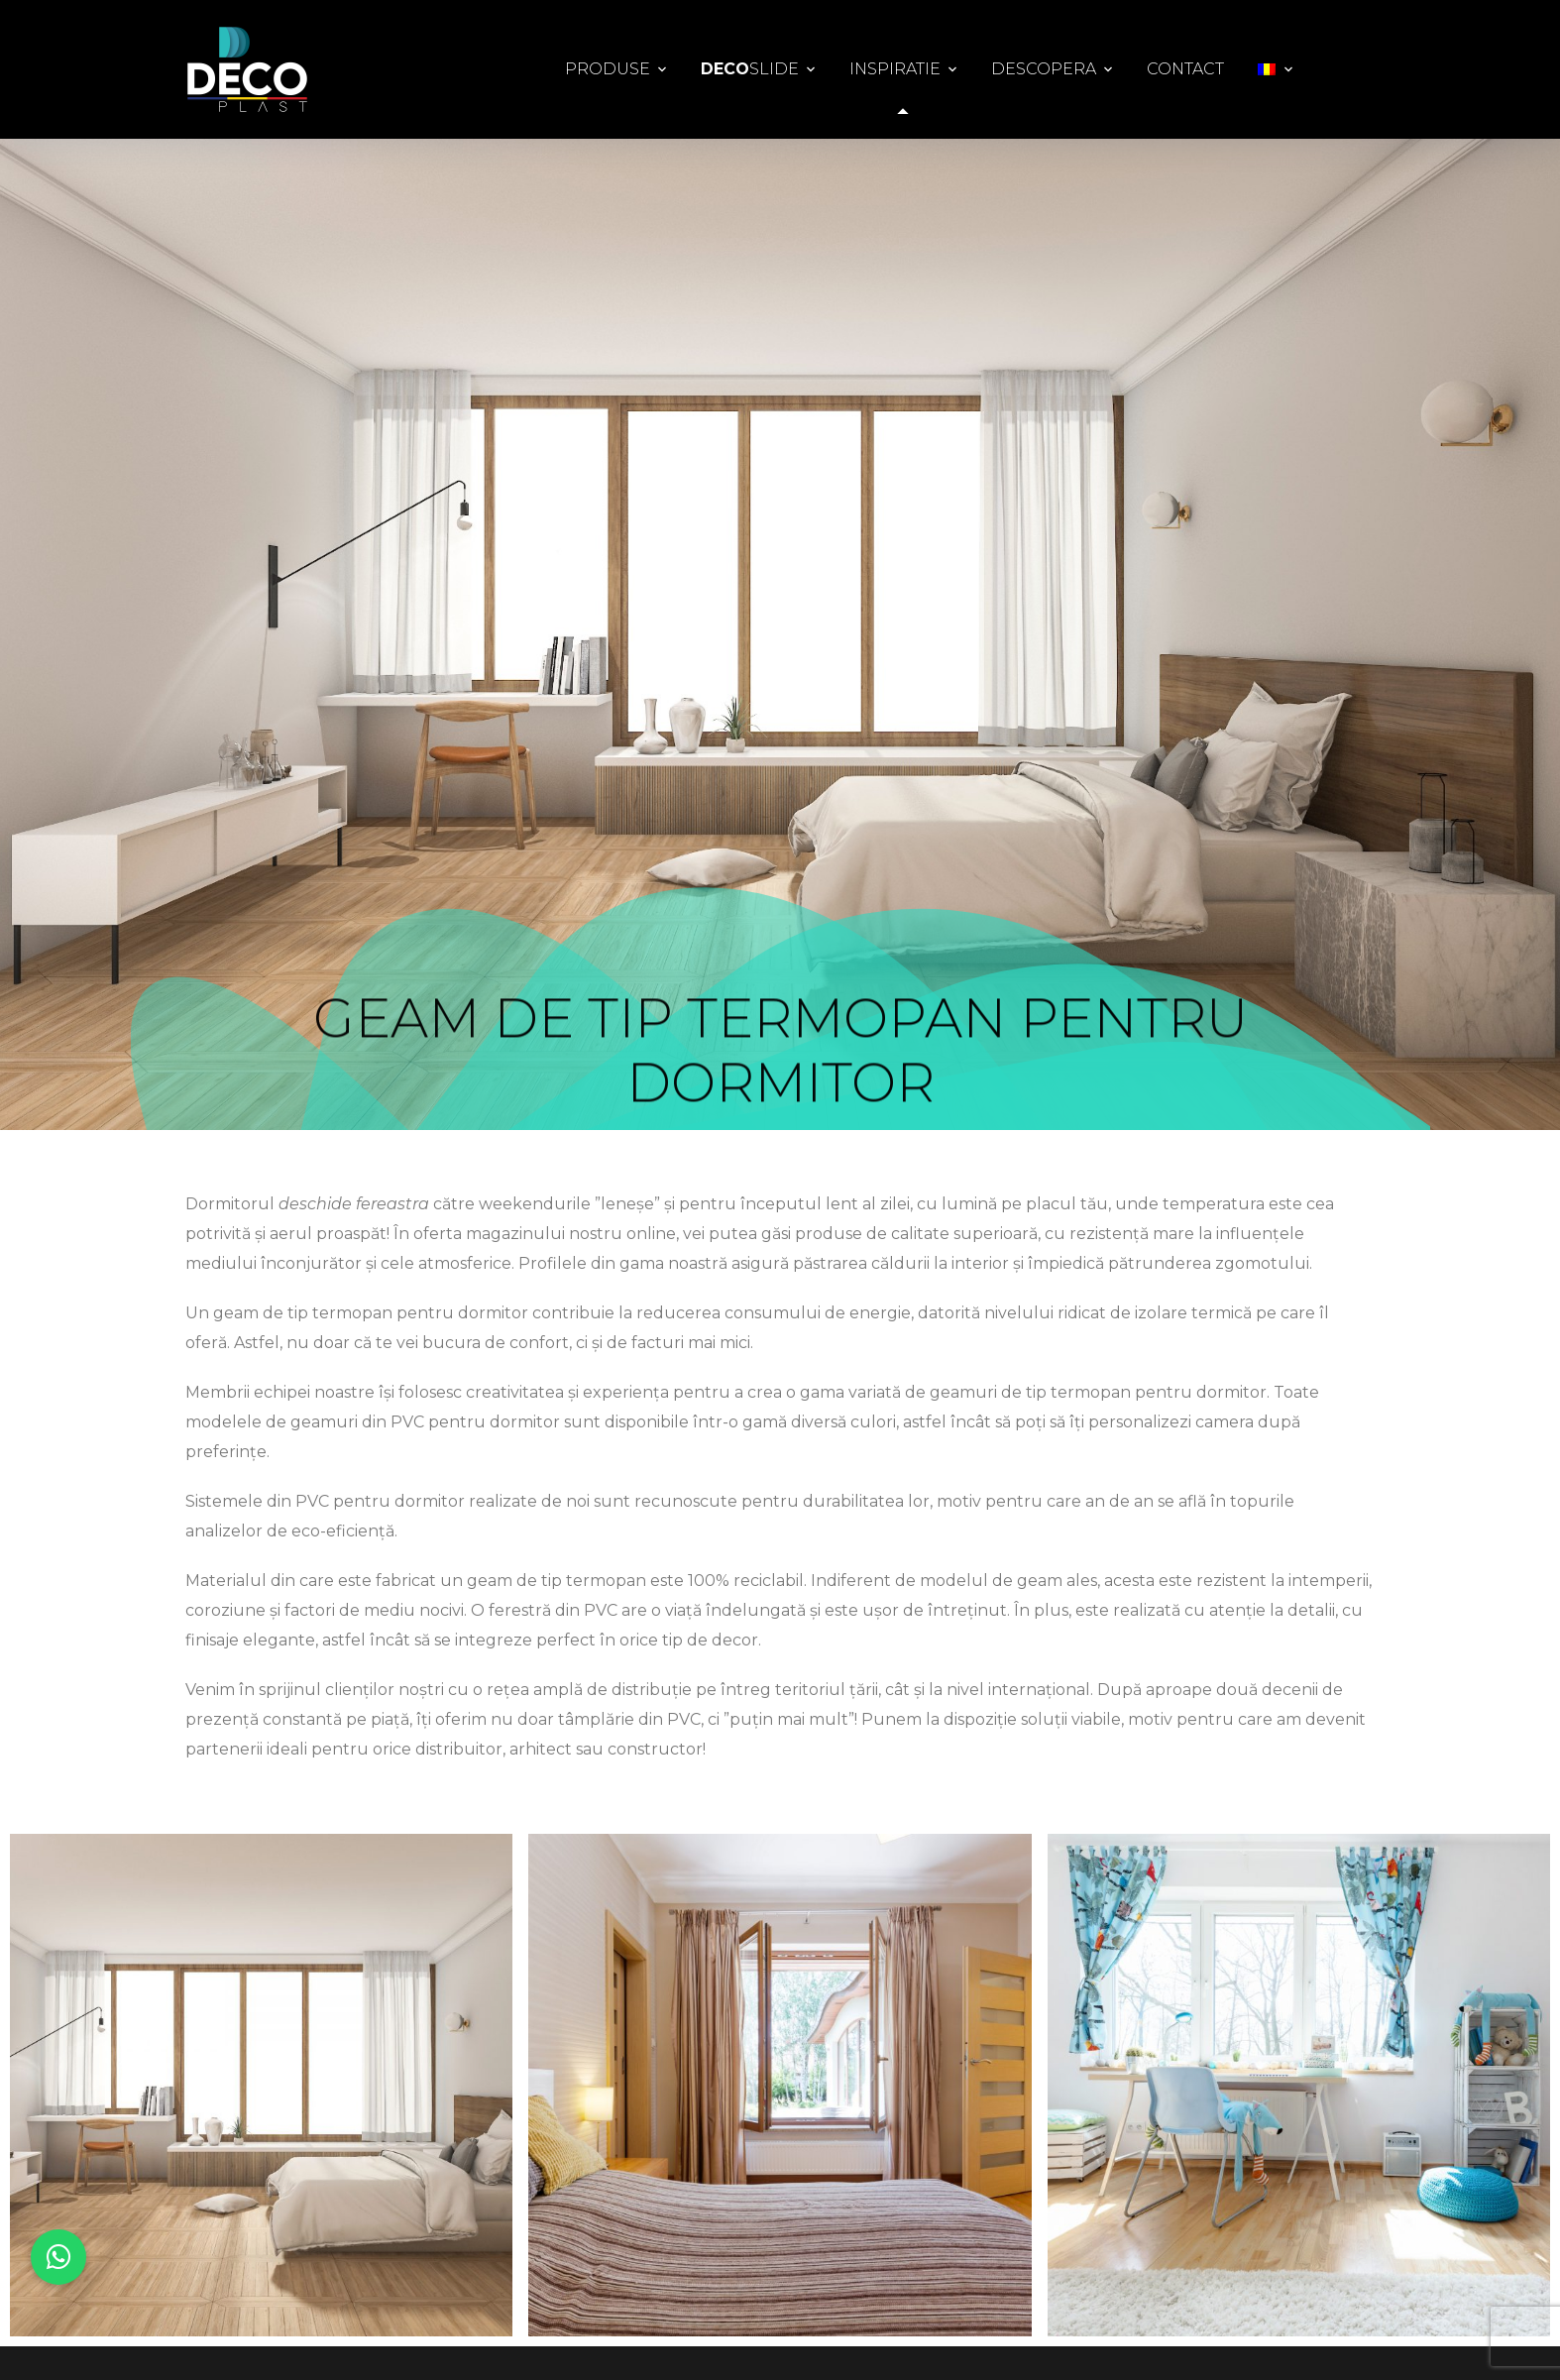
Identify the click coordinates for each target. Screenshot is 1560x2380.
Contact (1185, 68)
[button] (58, 2257)
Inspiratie (895, 68)
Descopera (1043, 68)
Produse (607, 68)
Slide (750, 69)
